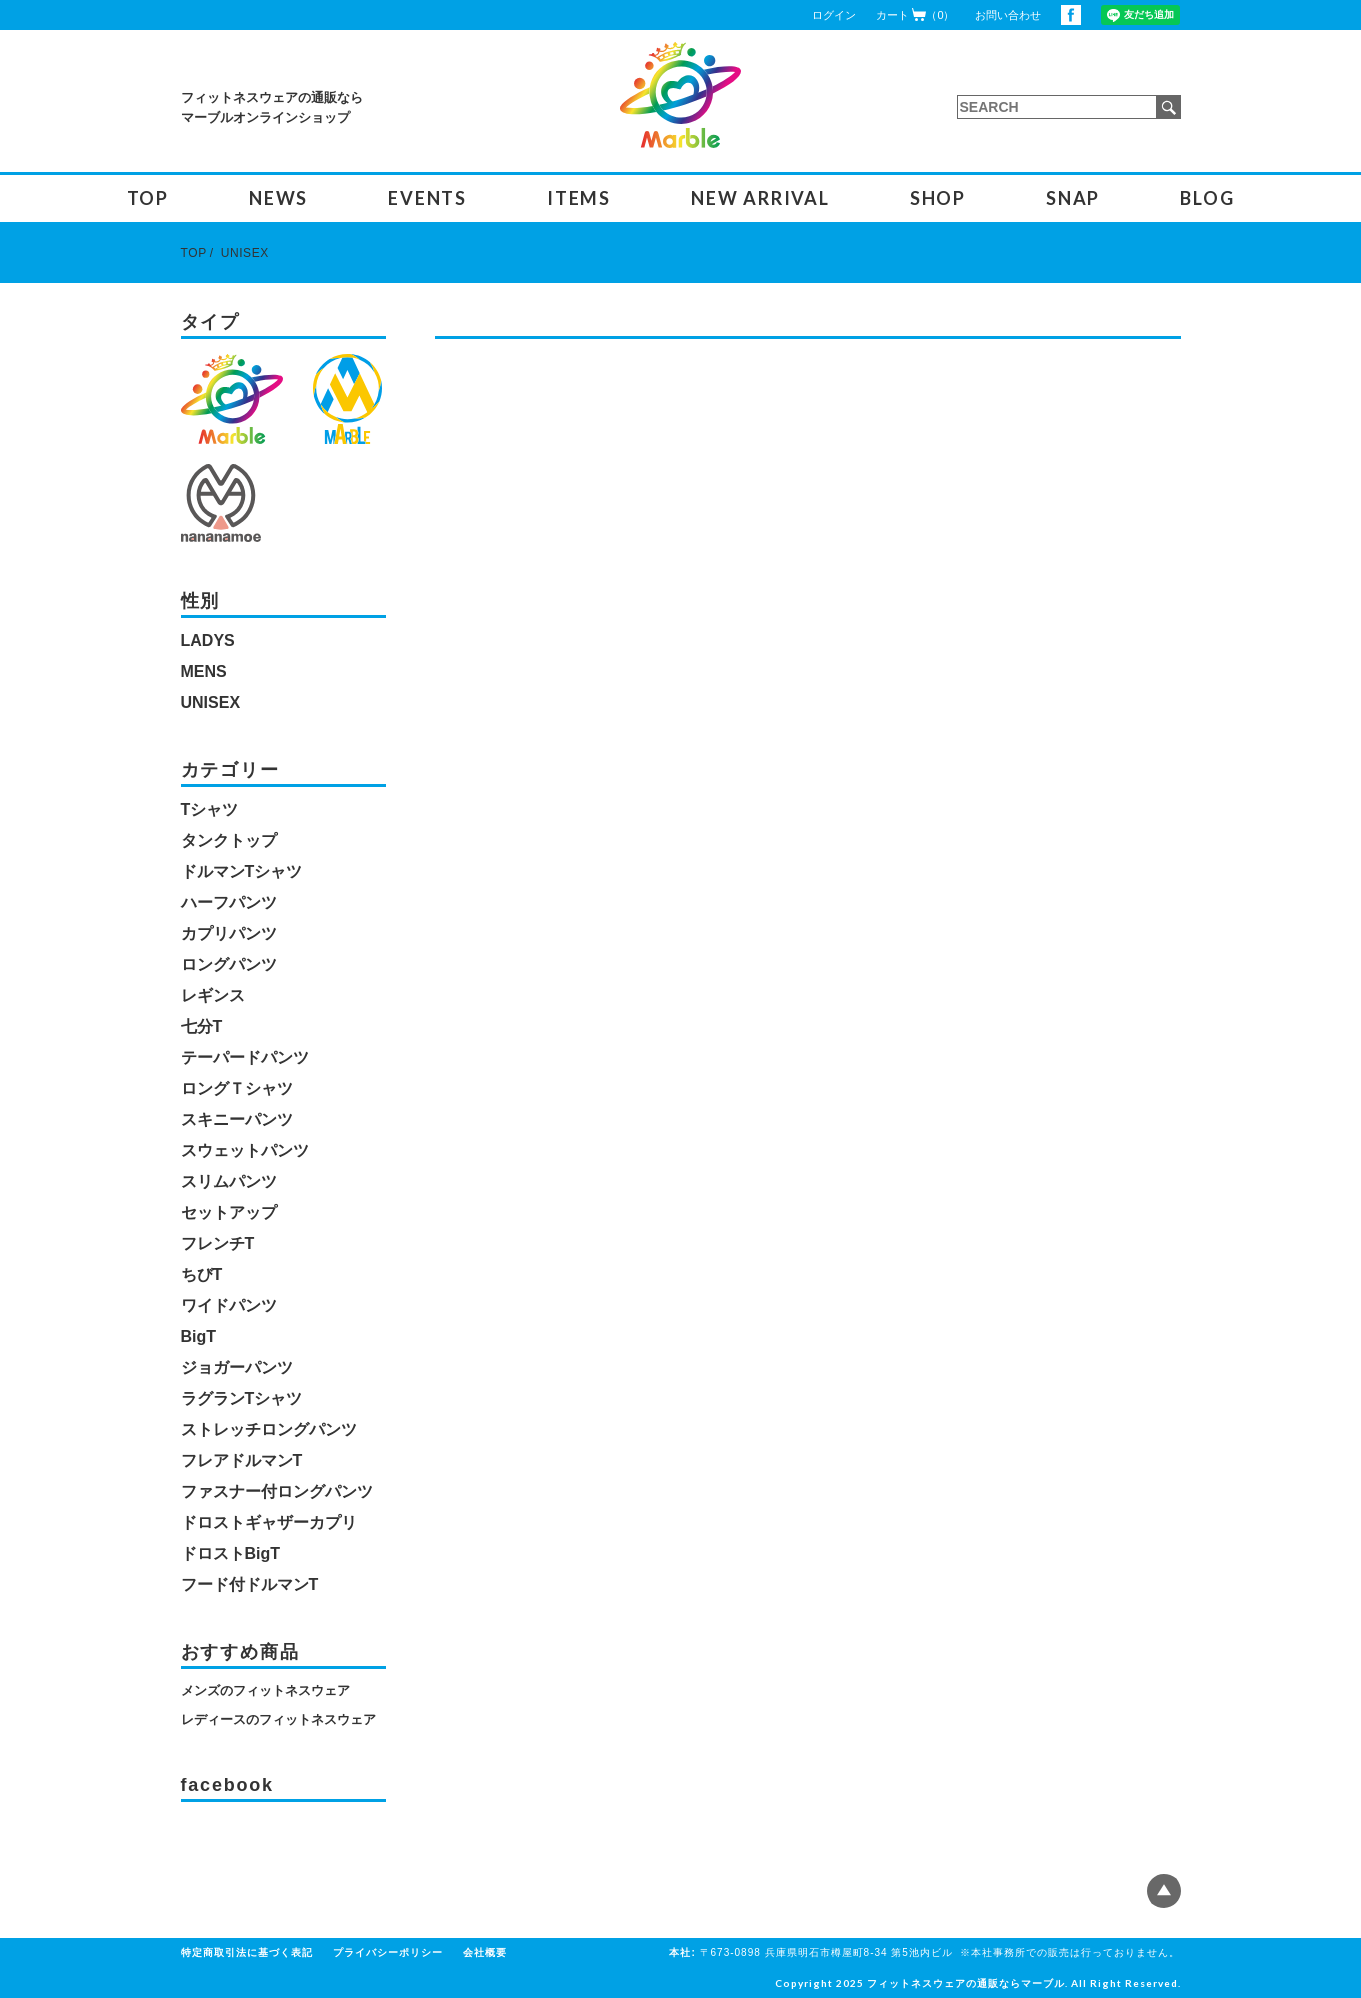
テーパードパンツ (245, 1057)
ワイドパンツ (229, 1305)
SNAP (1073, 198)
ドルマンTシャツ (242, 871)
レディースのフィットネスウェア (278, 1719)
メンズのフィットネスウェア (265, 1690)
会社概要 (485, 1952)
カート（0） (915, 14)
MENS (204, 671)
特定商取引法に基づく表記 (247, 1952)
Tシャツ (210, 809)
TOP (148, 198)
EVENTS (427, 198)
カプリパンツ (229, 933)
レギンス (213, 995)
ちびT (202, 1274)
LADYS (208, 640)
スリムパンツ (229, 1181)
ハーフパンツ (229, 902)
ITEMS (579, 198)
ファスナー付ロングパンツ (277, 1491)
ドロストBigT (231, 1553)
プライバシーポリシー (388, 1952)
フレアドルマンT (242, 1460)
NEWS (278, 198)
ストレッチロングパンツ (269, 1429)
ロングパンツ (229, 964)
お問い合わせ (1008, 15)
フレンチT (218, 1243)
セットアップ (229, 1212)
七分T (202, 1026)
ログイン (834, 15)
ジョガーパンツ (237, 1367)
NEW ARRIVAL (760, 198)
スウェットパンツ (245, 1150)
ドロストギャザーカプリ (269, 1522)
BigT (199, 1336)
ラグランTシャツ (242, 1398)
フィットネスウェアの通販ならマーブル (966, 1983)
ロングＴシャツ (237, 1088)
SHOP (938, 198)
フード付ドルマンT (250, 1584)
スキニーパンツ (237, 1119)
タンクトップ (229, 840)
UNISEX (245, 253)
